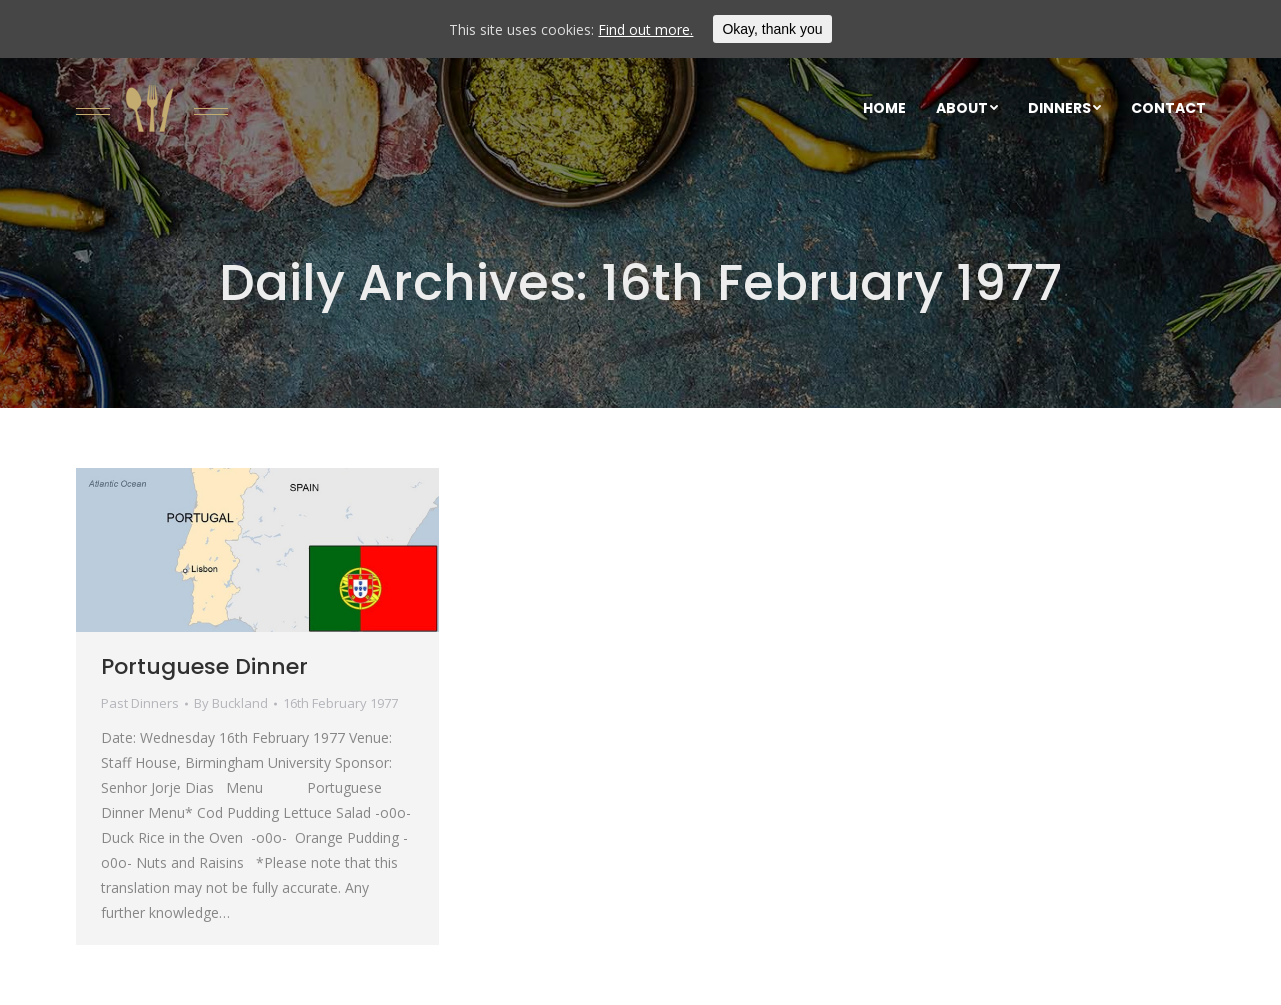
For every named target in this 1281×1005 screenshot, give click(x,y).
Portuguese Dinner (204, 666)
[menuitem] (884, 108)
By (231, 703)
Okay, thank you (772, 29)
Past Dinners (140, 703)
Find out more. (645, 29)
